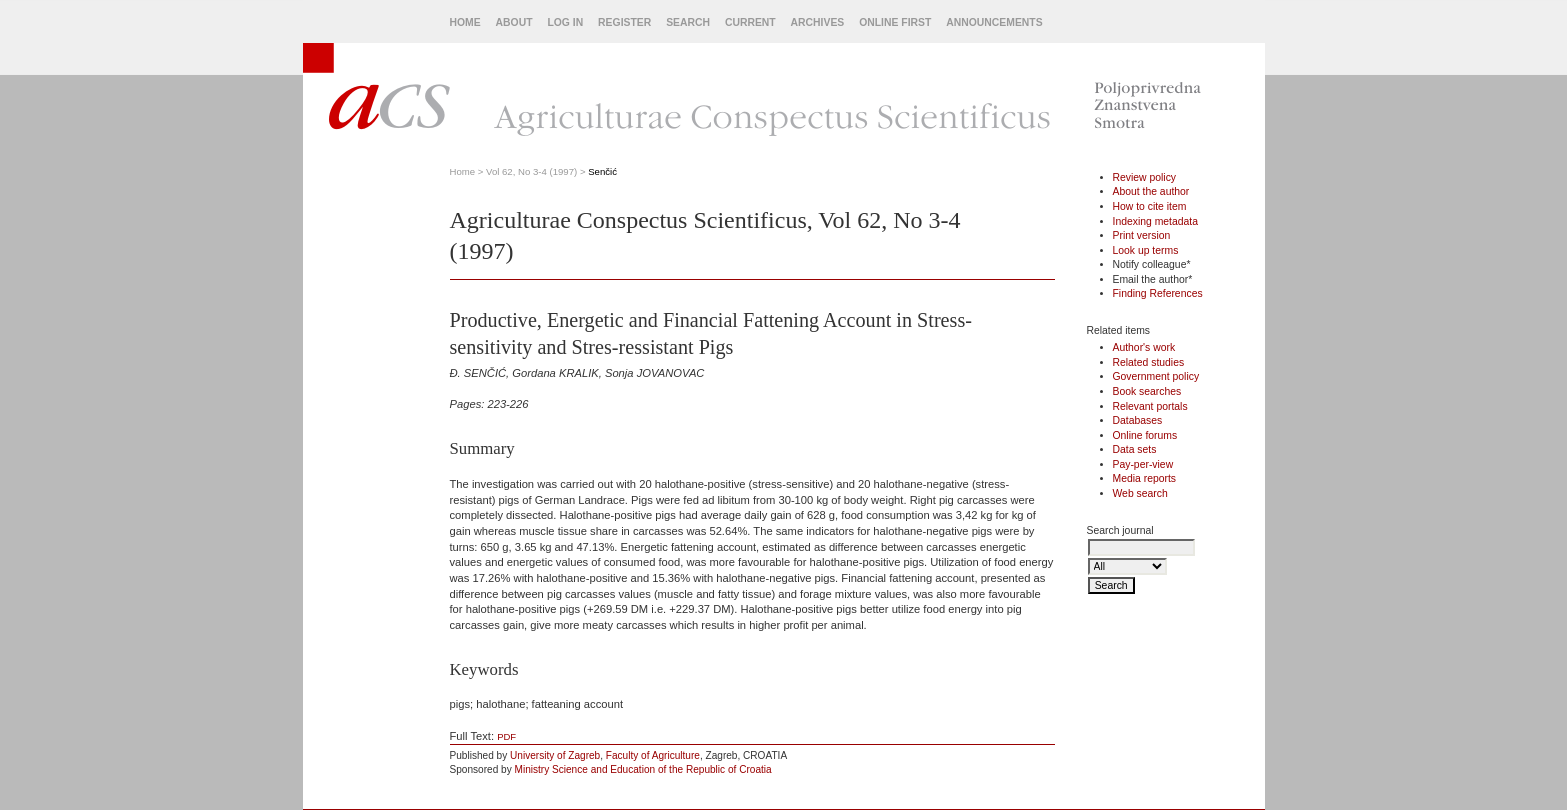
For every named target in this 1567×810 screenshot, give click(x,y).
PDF (506, 736)
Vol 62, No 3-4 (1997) (531, 171)
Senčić (602, 171)
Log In (565, 22)
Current (750, 22)
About (514, 22)
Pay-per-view (1143, 464)
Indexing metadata (1156, 221)
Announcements (994, 22)
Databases (1138, 420)
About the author (1151, 191)
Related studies (1149, 362)
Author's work (1144, 347)
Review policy (1145, 177)
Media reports (1145, 478)
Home (465, 22)
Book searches (1147, 391)
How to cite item (1150, 206)
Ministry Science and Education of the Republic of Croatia (643, 769)
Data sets (1135, 449)
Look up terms (1146, 250)
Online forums (1145, 435)
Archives (818, 22)
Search (688, 22)
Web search (1140, 493)
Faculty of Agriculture (653, 755)
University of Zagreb (555, 755)
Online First (895, 22)
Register (624, 22)
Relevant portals (1150, 406)
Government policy (1156, 376)
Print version (1142, 235)
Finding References (1158, 293)
